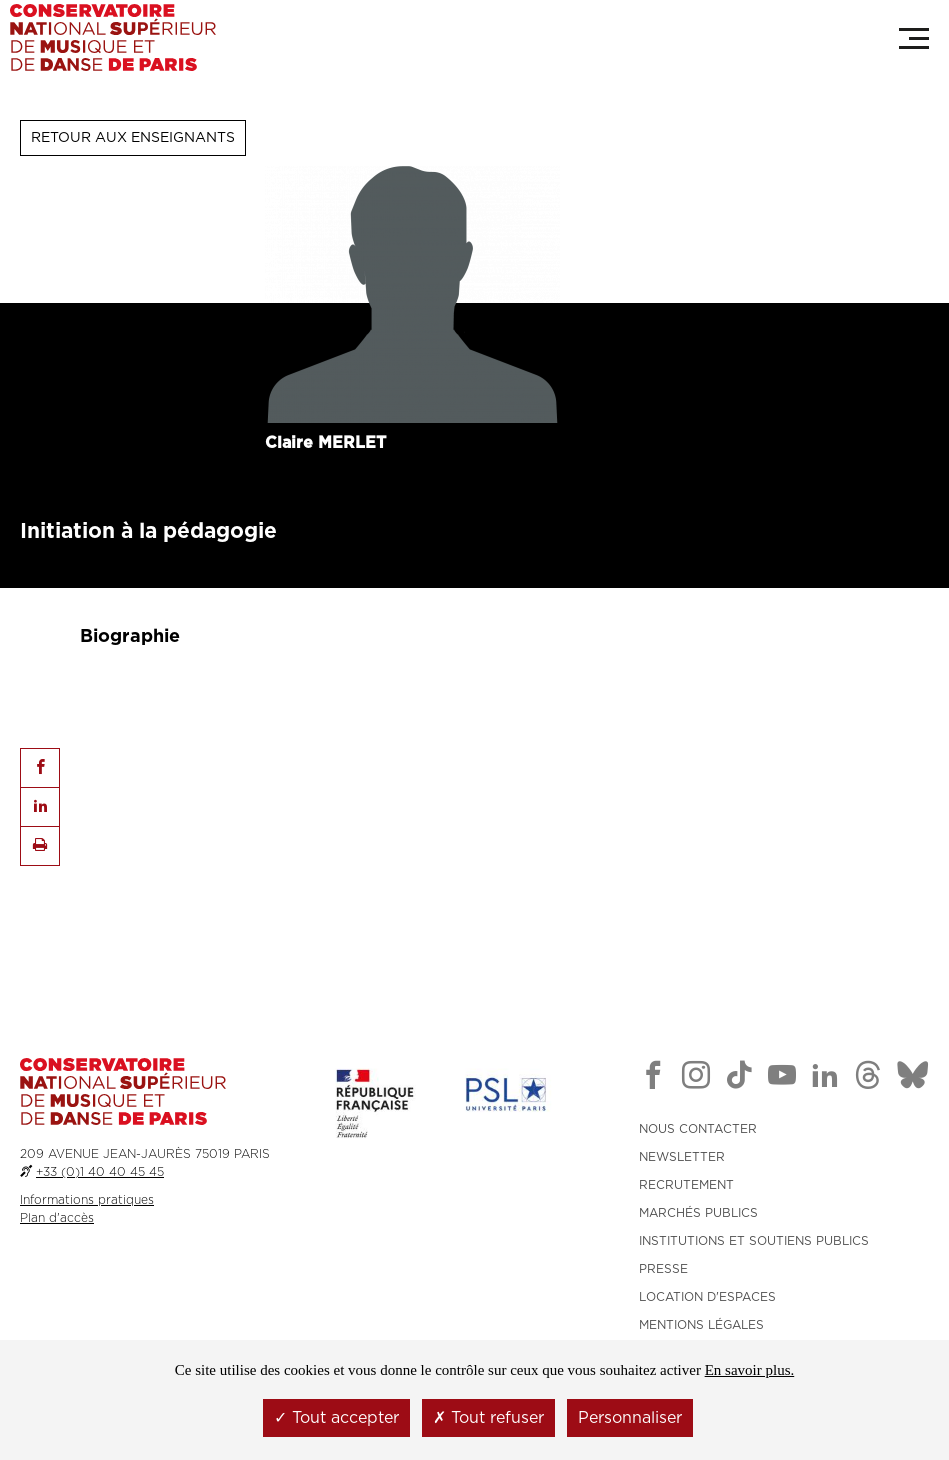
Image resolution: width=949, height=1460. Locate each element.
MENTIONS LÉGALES (701, 1325)
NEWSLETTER (682, 1157)
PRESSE (663, 1269)
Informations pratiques (87, 1200)
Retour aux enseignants (133, 138)
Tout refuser (488, 1418)
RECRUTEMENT (686, 1185)
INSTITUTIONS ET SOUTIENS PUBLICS (754, 1241)
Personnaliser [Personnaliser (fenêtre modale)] (630, 1418)
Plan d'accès (57, 1218)
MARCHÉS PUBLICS (698, 1213)
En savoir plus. (750, 1370)
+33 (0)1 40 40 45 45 (100, 1172)
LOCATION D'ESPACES (707, 1297)
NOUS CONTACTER (698, 1129)
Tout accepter (336, 1418)
